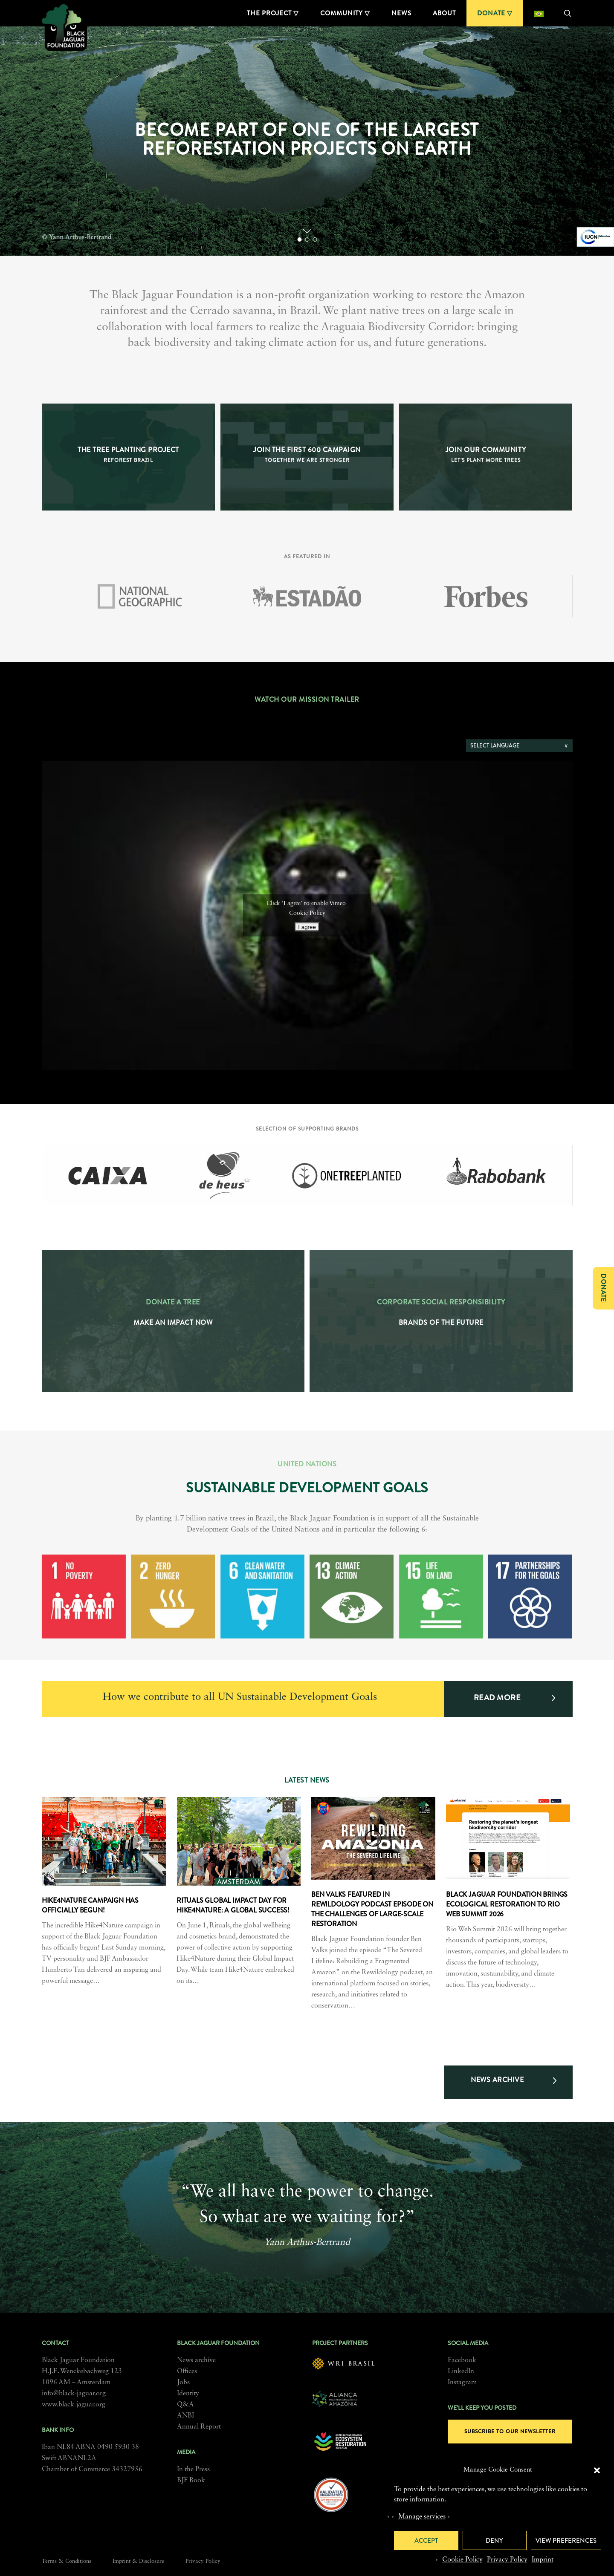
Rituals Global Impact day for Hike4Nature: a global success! (233, 1905)
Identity (188, 2393)
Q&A (185, 2404)
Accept (426, 2540)
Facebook (462, 2360)
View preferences (566, 2540)
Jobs (183, 2382)
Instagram (462, 2382)
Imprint (542, 2559)
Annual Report (199, 2426)
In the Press (193, 2469)
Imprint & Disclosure (138, 2561)
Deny (494, 2540)
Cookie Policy (462, 2559)
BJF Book (191, 2480)
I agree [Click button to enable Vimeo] (307, 926)
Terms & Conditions (66, 2561)
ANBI (185, 2415)
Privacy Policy (507, 2559)
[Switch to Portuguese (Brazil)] (538, 13)
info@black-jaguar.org (74, 2393)
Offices (187, 2371)
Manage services (422, 2516)
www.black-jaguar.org (73, 2404)
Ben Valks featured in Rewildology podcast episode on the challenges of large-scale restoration (372, 1909)
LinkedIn (461, 2371)
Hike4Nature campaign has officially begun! (90, 1905)
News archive (196, 2360)
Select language (495, 745)
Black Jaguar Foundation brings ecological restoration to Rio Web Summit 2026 (507, 1904)
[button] (597, 2470)
